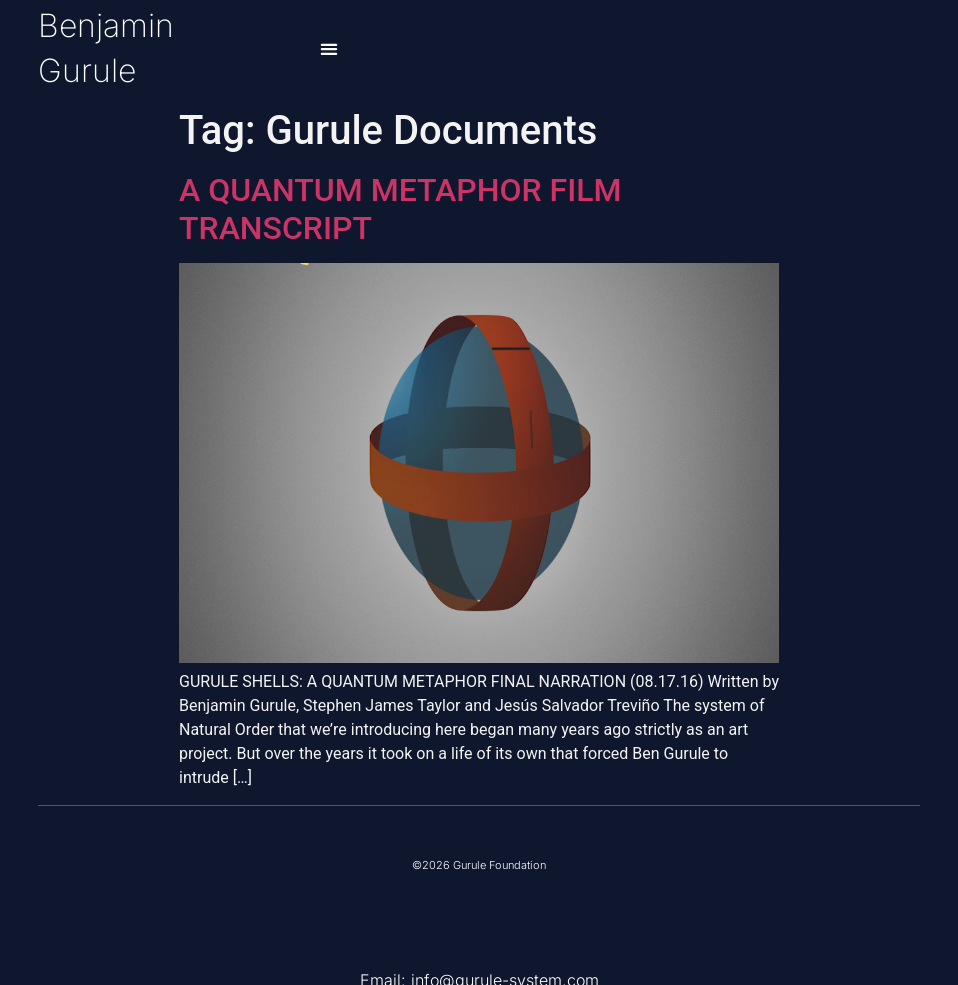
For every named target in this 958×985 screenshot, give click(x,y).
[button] (329, 49)
